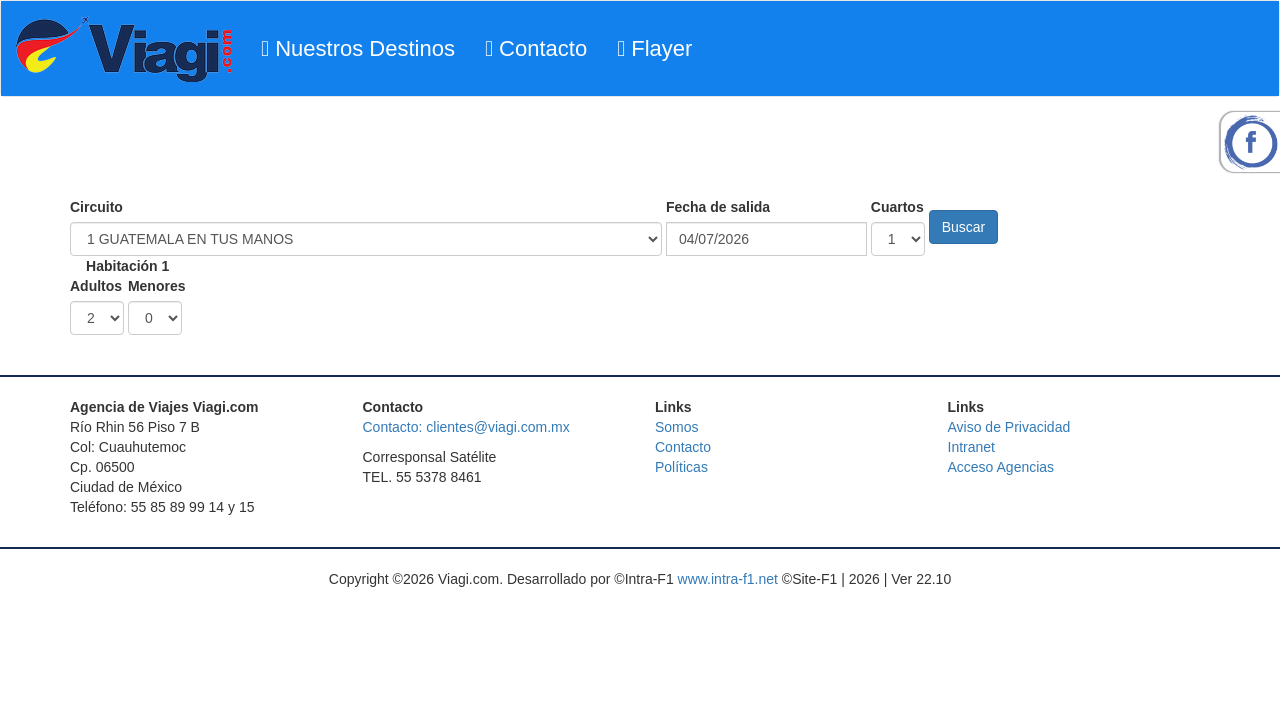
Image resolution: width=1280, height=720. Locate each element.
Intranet (971, 447)
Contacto (536, 48)
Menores (157, 286)
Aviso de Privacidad (1009, 427)
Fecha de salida (718, 207)
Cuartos (897, 207)
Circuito (96, 207)
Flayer (654, 48)
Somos (677, 427)
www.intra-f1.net (728, 579)
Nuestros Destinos (358, 48)
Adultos (96, 286)
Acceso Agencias (1001, 467)
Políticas (681, 467)
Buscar (964, 227)
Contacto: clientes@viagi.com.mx (466, 427)
